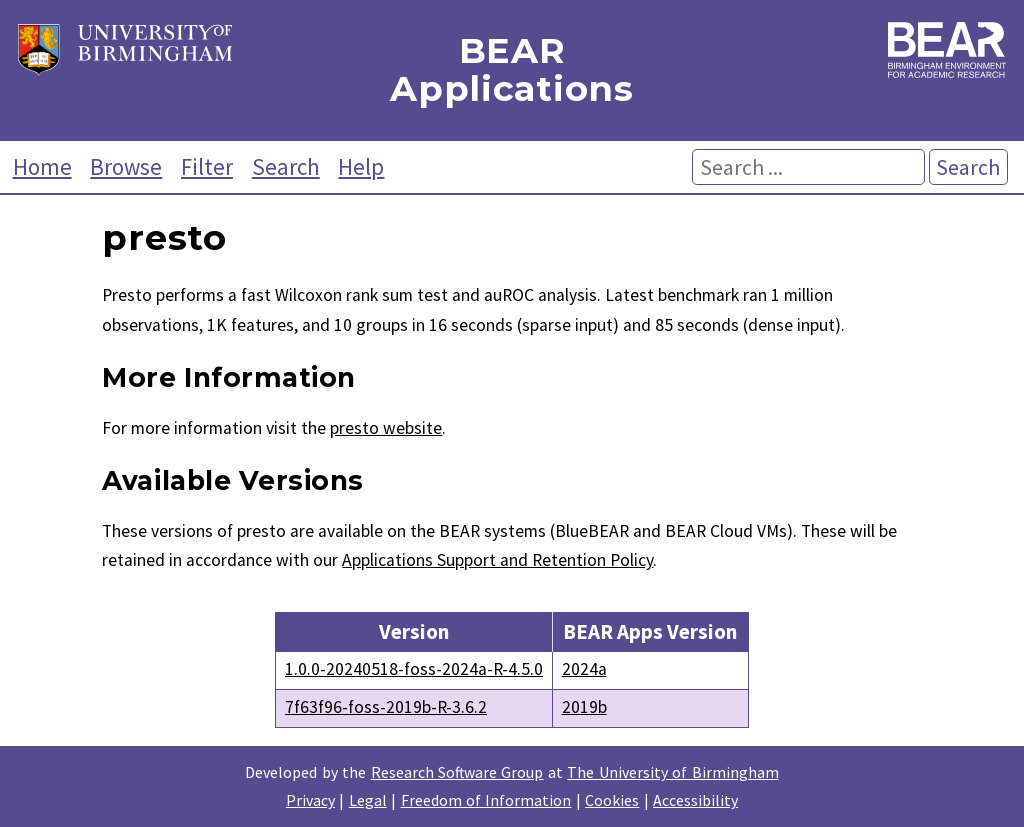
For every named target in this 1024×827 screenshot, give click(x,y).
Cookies (612, 800)
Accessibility (695, 800)
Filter (207, 166)
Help (361, 166)
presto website (386, 428)
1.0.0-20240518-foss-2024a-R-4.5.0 (414, 669)
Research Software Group (457, 772)
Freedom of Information (486, 800)
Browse (126, 166)
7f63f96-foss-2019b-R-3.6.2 (386, 707)
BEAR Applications (511, 70)
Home (42, 166)
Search (286, 166)
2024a (584, 669)
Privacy (310, 800)
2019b (584, 707)
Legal (368, 800)
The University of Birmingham (672, 772)
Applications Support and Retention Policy (497, 560)
